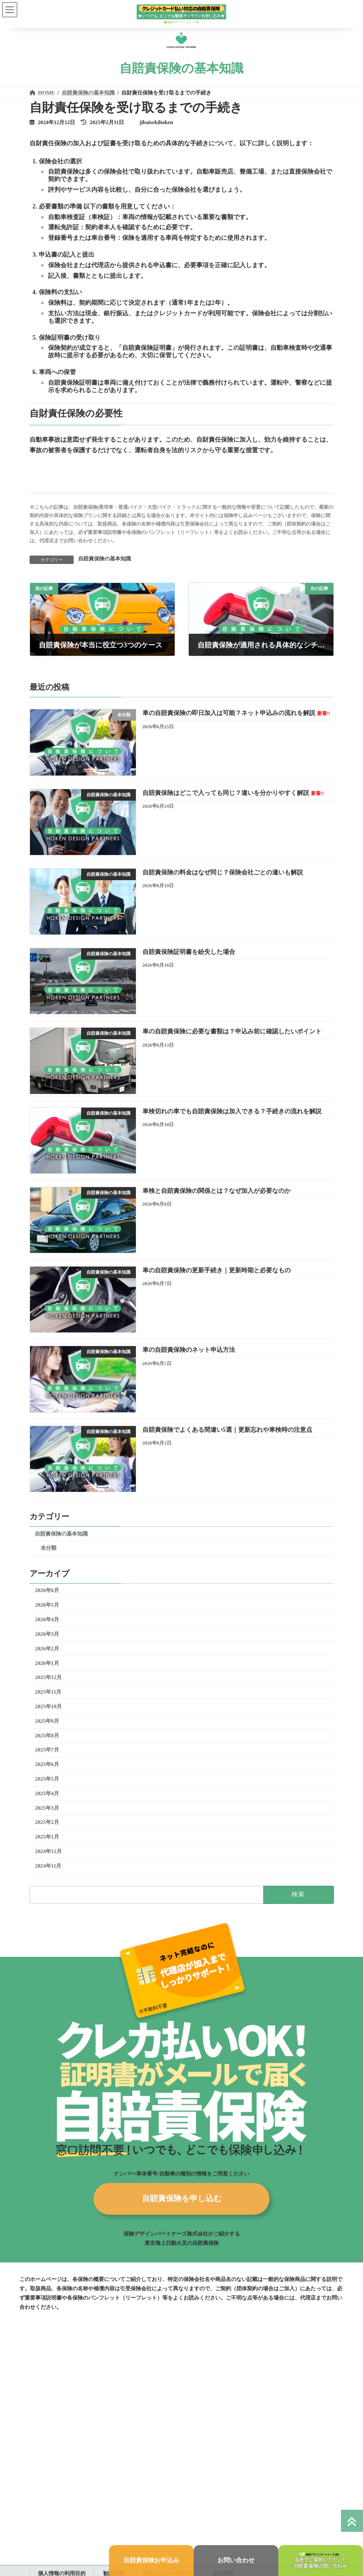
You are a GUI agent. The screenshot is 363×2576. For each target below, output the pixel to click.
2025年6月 (47, 1764)
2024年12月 (48, 1851)
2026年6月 (47, 1590)
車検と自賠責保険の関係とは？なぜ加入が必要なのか (216, 1191)
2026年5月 (47, 1605)
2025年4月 (47, 1793)
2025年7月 (47, 1750)
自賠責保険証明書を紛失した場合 (188, 952)
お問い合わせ (235, 2560)
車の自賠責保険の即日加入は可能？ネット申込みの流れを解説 (236, 713)
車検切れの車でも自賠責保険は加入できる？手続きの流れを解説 (231, 1111)
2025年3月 (47, 1808)
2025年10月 (48, 1706)
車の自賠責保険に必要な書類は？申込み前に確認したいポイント (231, 1031)
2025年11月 (48, 1692)
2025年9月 (47, 1721)
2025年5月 (47, 1779)
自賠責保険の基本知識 (104, 559)
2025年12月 (48, 1677)
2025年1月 (47, 1837)
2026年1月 (47, 1663)
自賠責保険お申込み (151, 2560)
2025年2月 (47, 1822)
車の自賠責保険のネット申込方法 (188, 1350)
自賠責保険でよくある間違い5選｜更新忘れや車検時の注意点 (227, 1429)
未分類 (48, 1548)
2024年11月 (48, 1866)
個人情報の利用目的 (62, 2569)
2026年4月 (47, 1619)
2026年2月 (47, 1648)
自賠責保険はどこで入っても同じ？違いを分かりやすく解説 (233, 793)
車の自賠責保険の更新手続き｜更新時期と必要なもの (216, 1270)
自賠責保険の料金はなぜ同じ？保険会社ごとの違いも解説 (222, 872)
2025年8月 (47, 1735)
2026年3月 (47, 1634)
